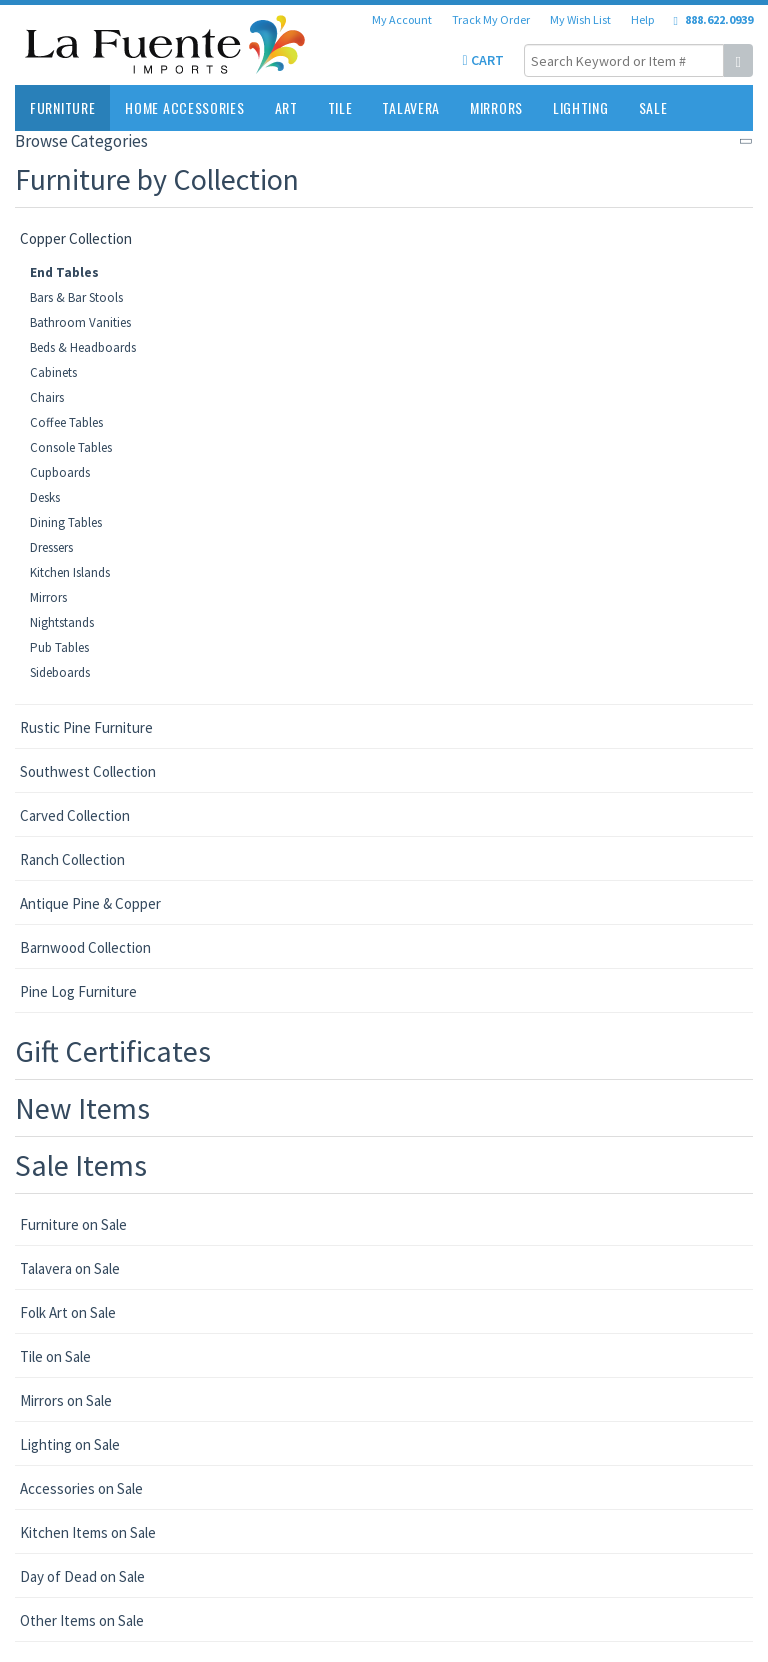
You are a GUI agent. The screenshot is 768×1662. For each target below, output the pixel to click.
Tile (340, 107)
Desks (45, 497)
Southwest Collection (88, 771)
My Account (402, 19)
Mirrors (496, 107)
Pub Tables (59, 647)
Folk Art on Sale (68, 1312)
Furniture (62, 107)
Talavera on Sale (70, 1268)
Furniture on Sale (73, 1224)
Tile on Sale (55, 1356)
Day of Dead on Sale (82, 1576)
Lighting (581, 107)
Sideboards (60, 672)
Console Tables (71, 447)
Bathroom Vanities (80, 322)
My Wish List (580, 19)
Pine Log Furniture (78, 991)
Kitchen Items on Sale (88, 1532)
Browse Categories (81, 141)
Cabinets (53, 372)
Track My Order (491, 19)
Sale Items (81, 1165)
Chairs (47, 397)
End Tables (64, 272)
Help (642, 19)
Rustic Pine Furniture (86, 727)
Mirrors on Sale (66, 1400)
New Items (82, 1108)
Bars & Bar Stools (76, 297)
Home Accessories (184, 107)
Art (286, 107)
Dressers (51, 547)
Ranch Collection (72, 859)
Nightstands (62, 622)
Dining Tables (66, 522)
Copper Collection (76, 238)
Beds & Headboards (83, 347)
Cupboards (60, 472)
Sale (653, 107)
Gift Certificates (113, 1051)
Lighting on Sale (70, 1444)
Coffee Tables (66, 422)
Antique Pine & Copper (90, 903)
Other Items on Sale (82, 1620)
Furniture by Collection (157, 179)
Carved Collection (75, 815)
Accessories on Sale (81, 1488)
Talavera (411, 107)
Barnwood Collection (85, 947)
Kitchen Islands (70, 572)
